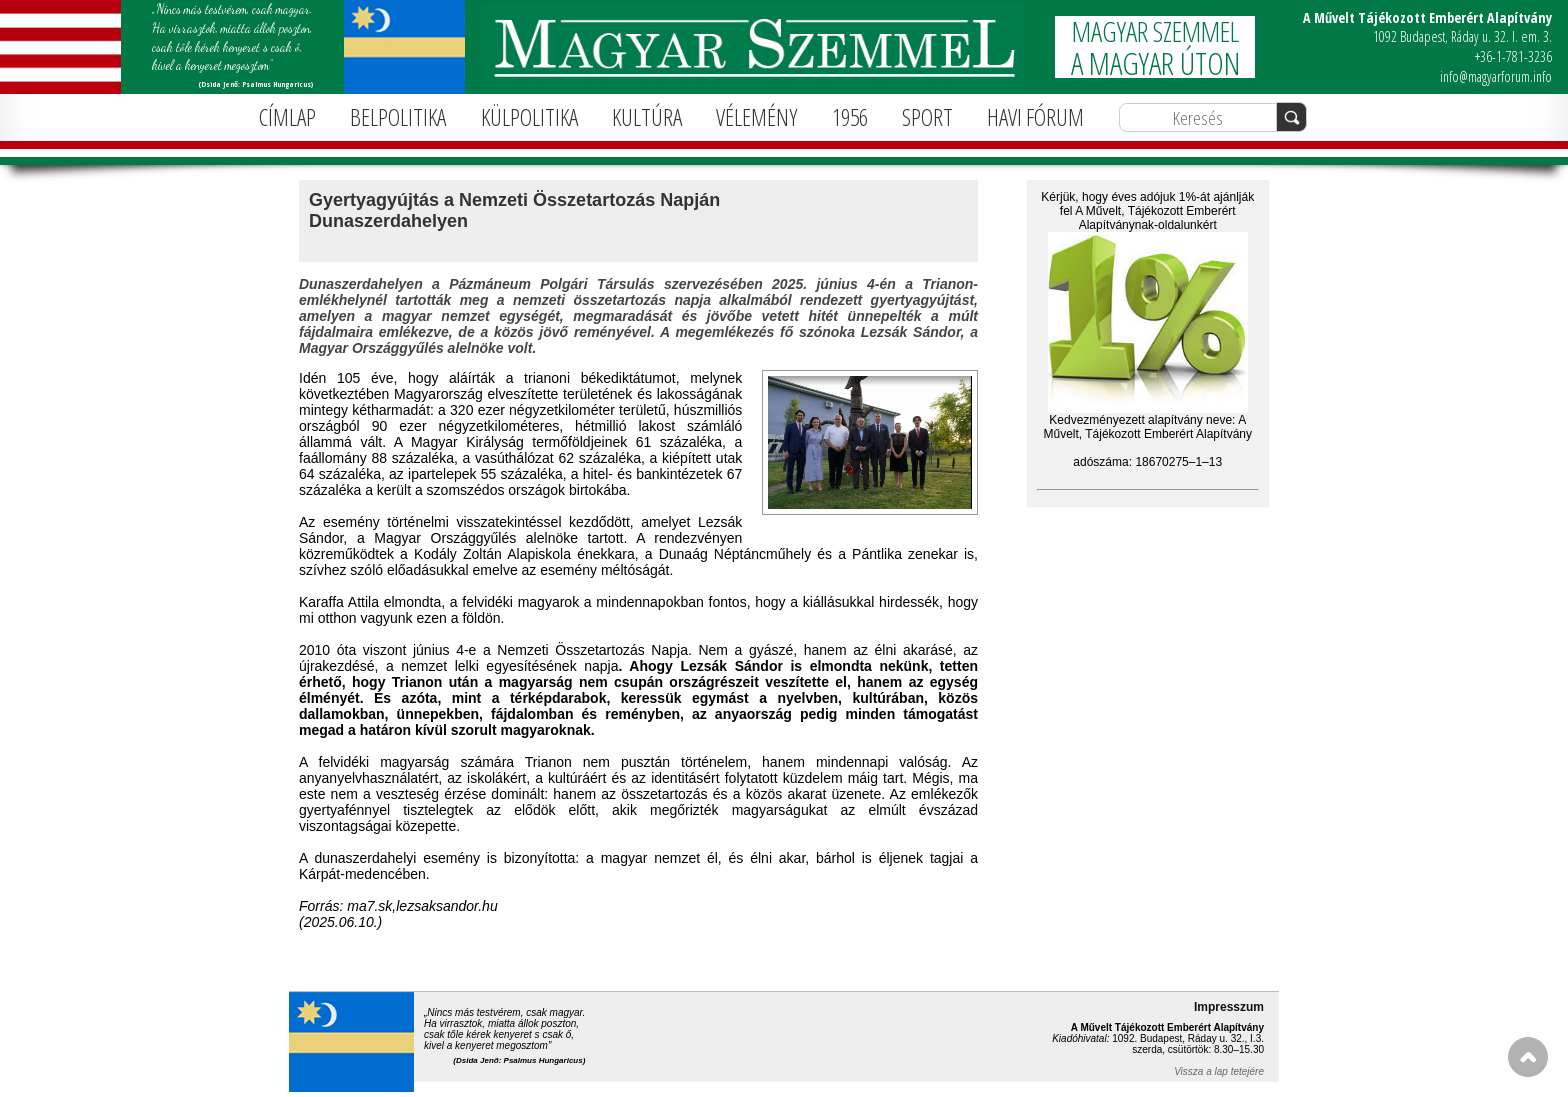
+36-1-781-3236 (1513, 56)
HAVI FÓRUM (1035, 117)
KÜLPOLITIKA (529, 117)
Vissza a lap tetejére (1219, 1071)
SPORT (927, 117)
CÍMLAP (287, 117)
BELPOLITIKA (398, 117)
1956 (850, 117)
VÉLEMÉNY (756, 117)
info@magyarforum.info (1496, 76)
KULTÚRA (647, 117)
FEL (1528, 1057)
